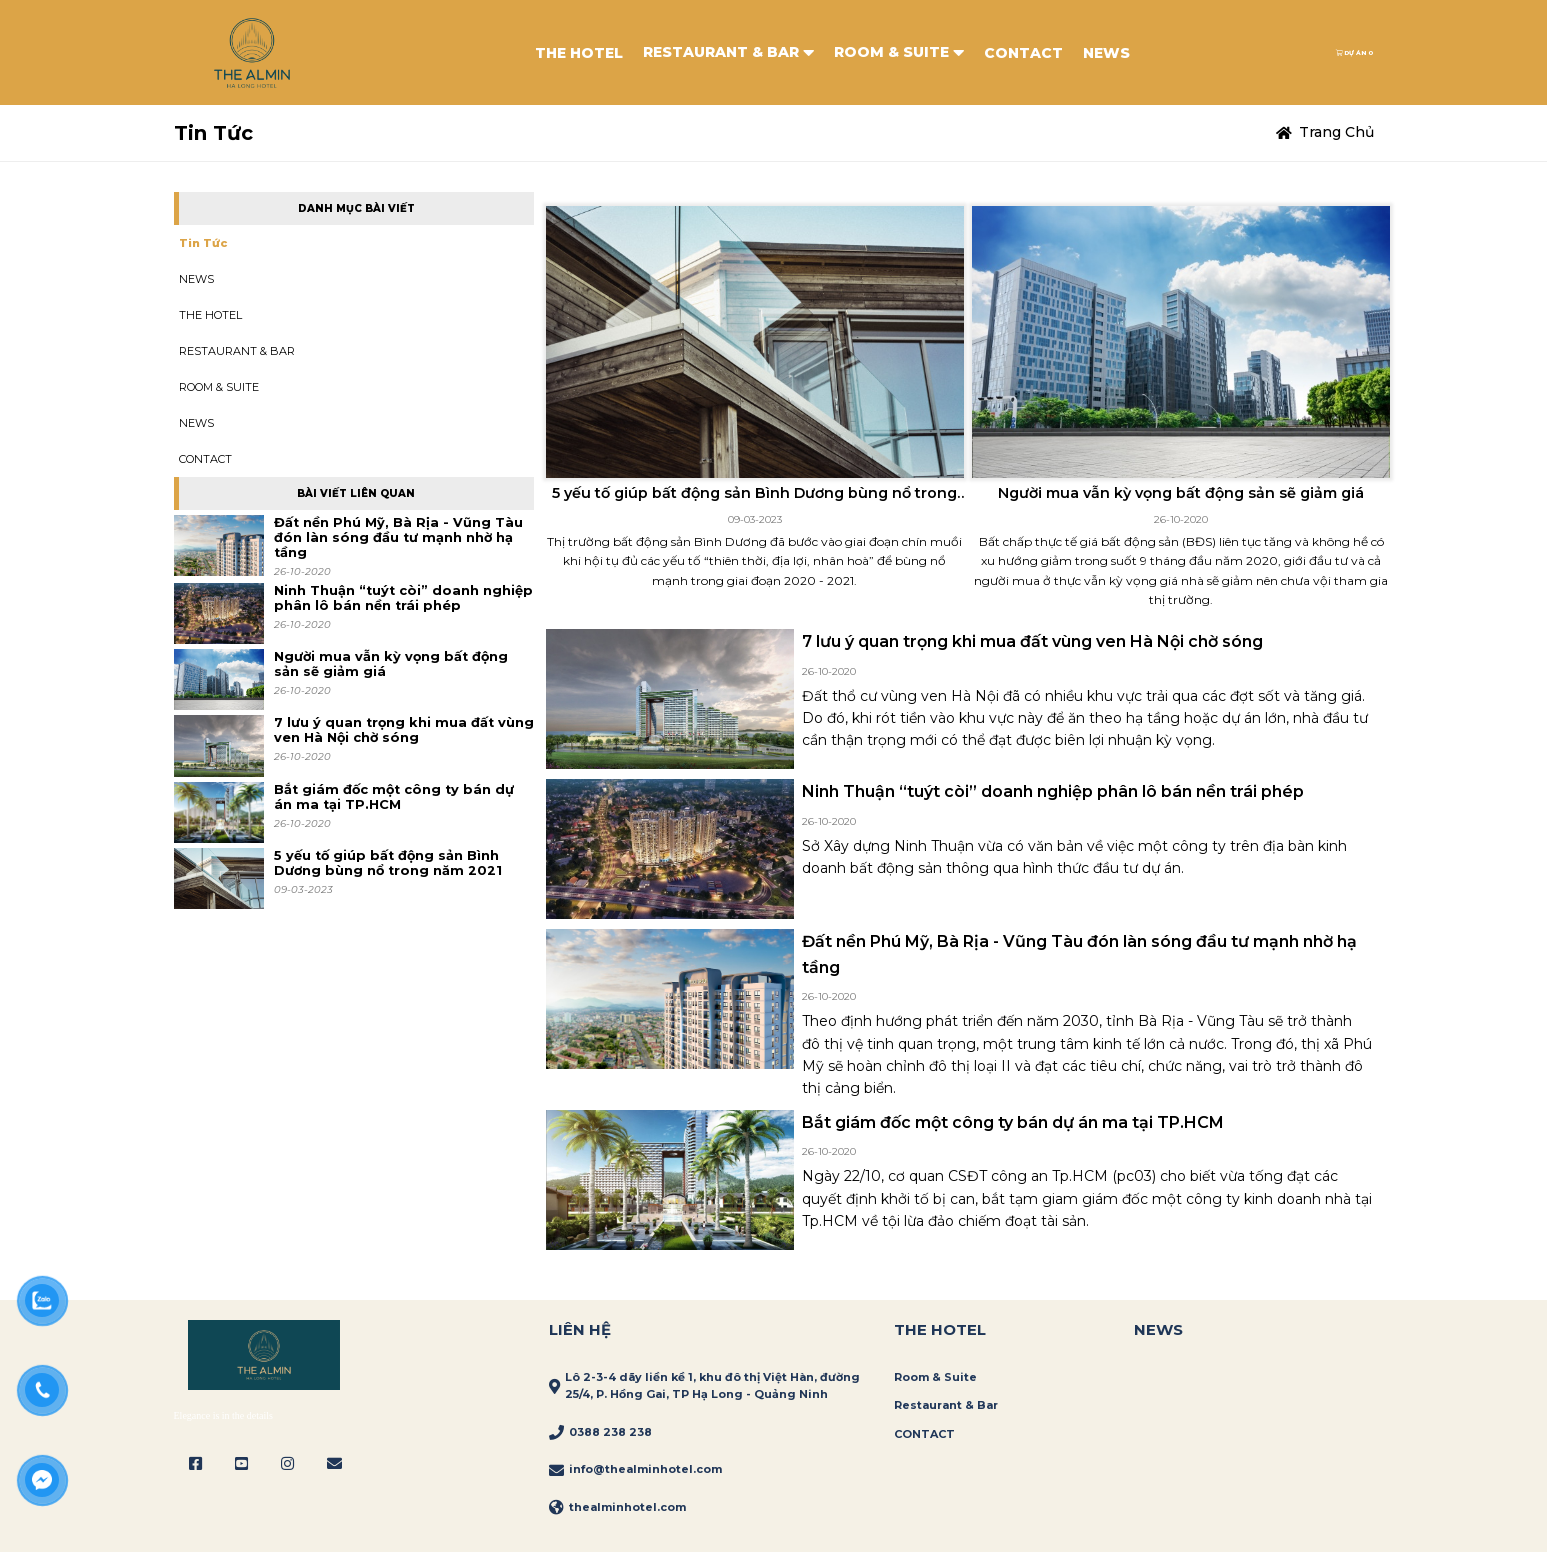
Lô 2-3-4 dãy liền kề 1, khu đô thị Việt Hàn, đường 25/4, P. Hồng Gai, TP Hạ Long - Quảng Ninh (712, 1386)
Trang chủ (1336, 132)
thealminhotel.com (627, 1507)
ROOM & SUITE (899, 52)
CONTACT (1023, 53)
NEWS (1106, 53)
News (1158, 1329)
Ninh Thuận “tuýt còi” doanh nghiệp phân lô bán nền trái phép (403, 598)
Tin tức (203, 243)
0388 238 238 (610, 1432)
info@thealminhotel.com (645, 1469)
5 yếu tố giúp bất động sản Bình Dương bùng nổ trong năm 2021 (388, 863)
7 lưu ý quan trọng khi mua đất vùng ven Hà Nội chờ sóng (404, 730)
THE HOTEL (579, 53)
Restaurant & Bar (946, 1405)
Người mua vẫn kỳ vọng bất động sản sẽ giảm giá (391, 664)
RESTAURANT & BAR (728, 52)
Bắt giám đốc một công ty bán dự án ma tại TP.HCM (394, 797)
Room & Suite (935, 1377)
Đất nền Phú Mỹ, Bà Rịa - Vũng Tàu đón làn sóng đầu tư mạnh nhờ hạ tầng (398, 537)
